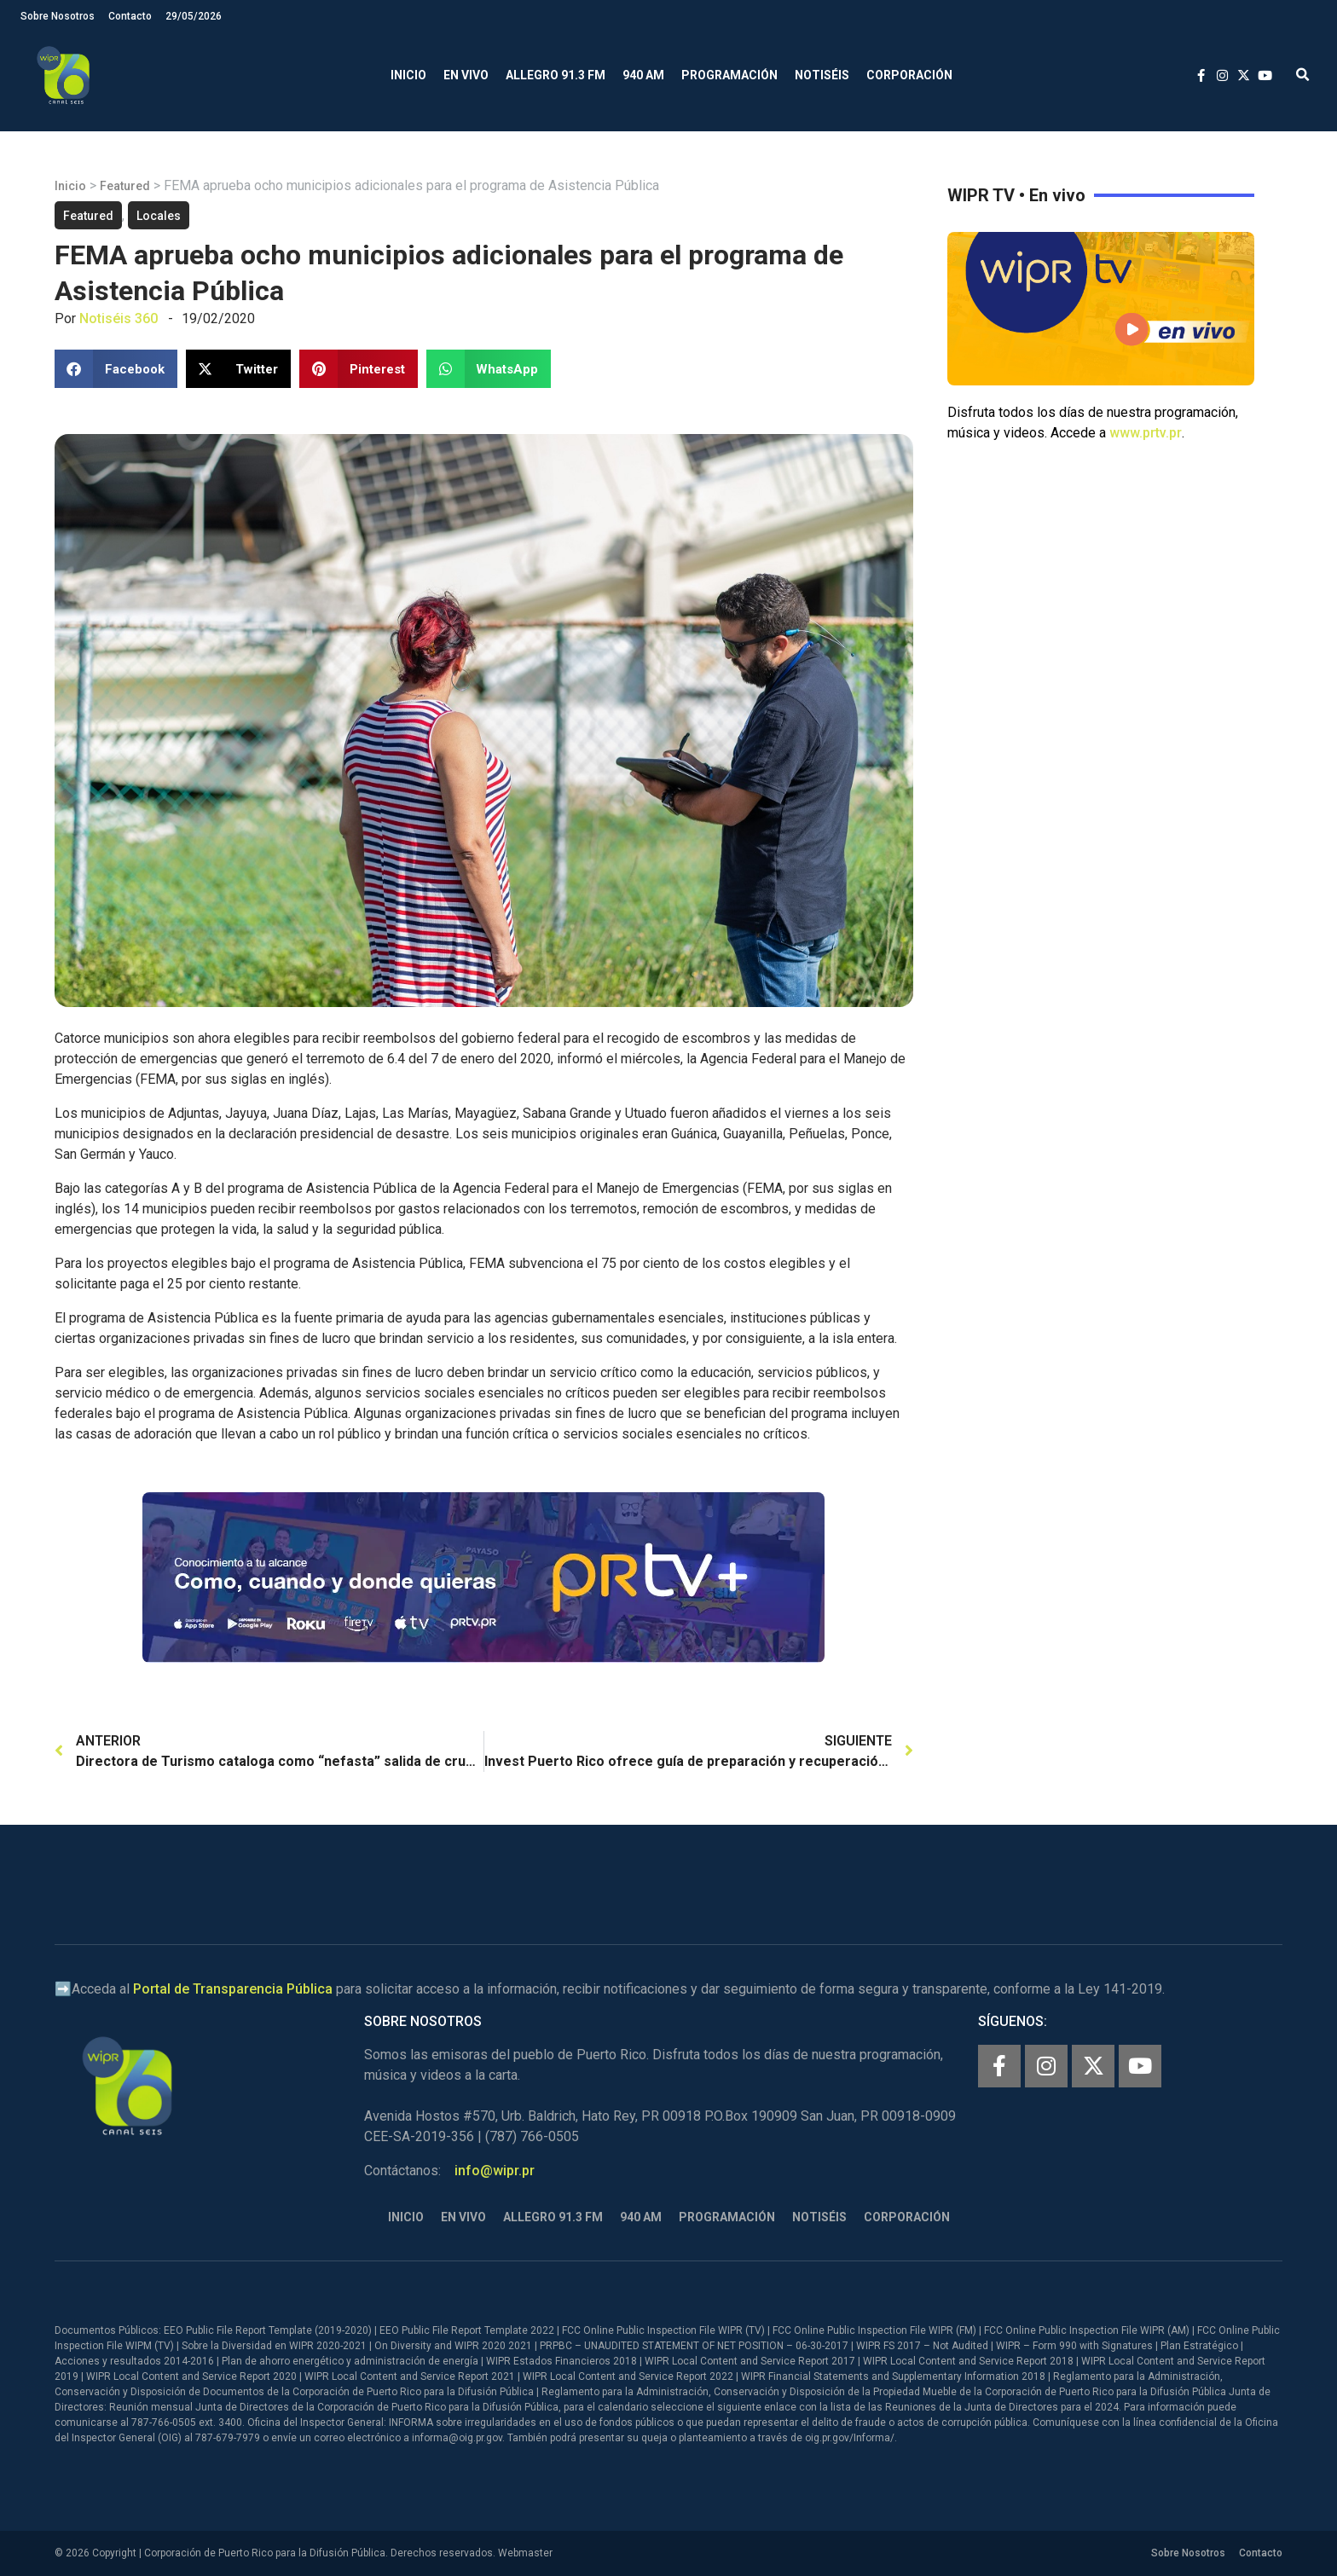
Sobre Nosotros (57, 16)
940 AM (643, 75)
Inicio (408, 75)
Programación (729, 75)
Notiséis (822, 75)
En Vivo (466, 75)
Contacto (130, 16)
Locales (158, 216)
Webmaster (525, 2553)
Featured (125, 186)
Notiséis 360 (118, 318)
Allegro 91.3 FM (555, 75)
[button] (1302, 75)
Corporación (909, 75)
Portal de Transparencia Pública (233, 1989)
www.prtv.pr (1145, 433)
